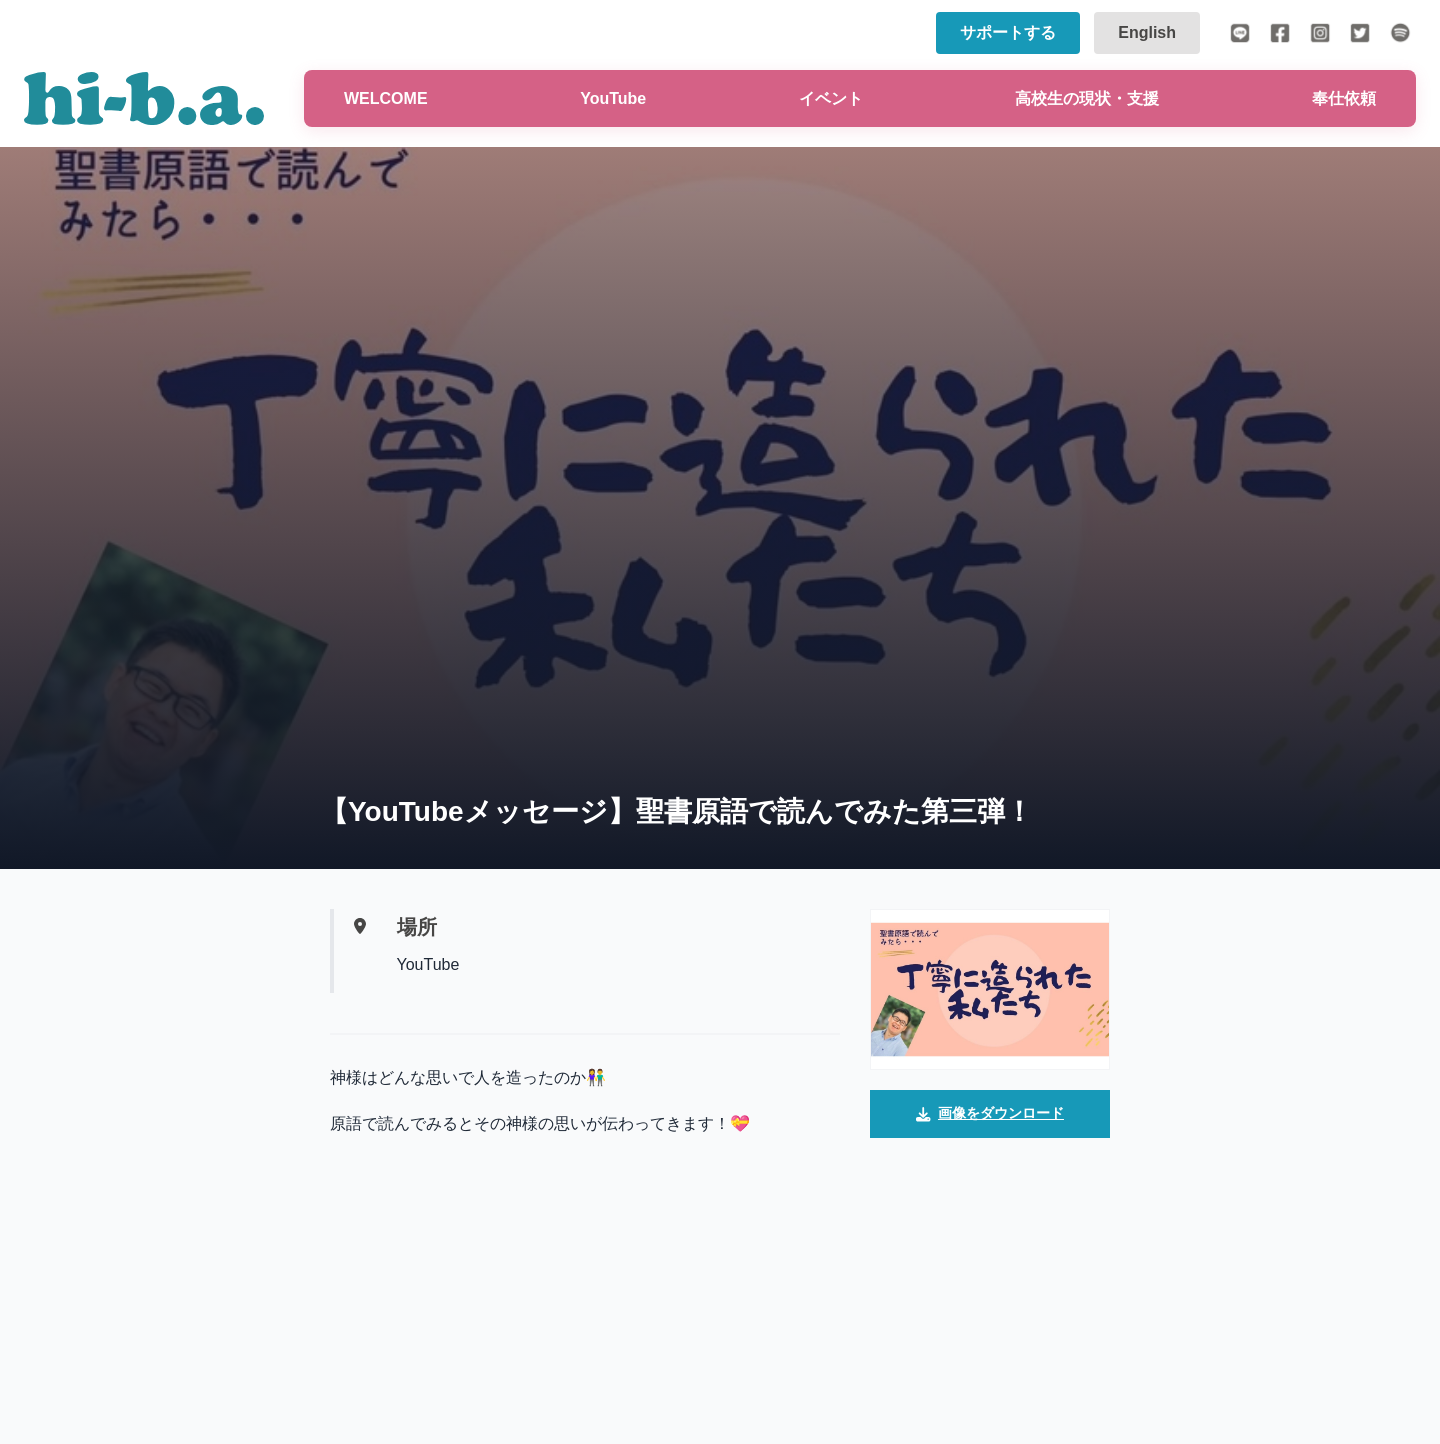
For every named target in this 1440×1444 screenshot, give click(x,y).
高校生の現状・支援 (1087, 98)
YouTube (613, 98)
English (1147, 32)
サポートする (1008, 32)
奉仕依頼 (1344, 98)
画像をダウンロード (990, 1114)
